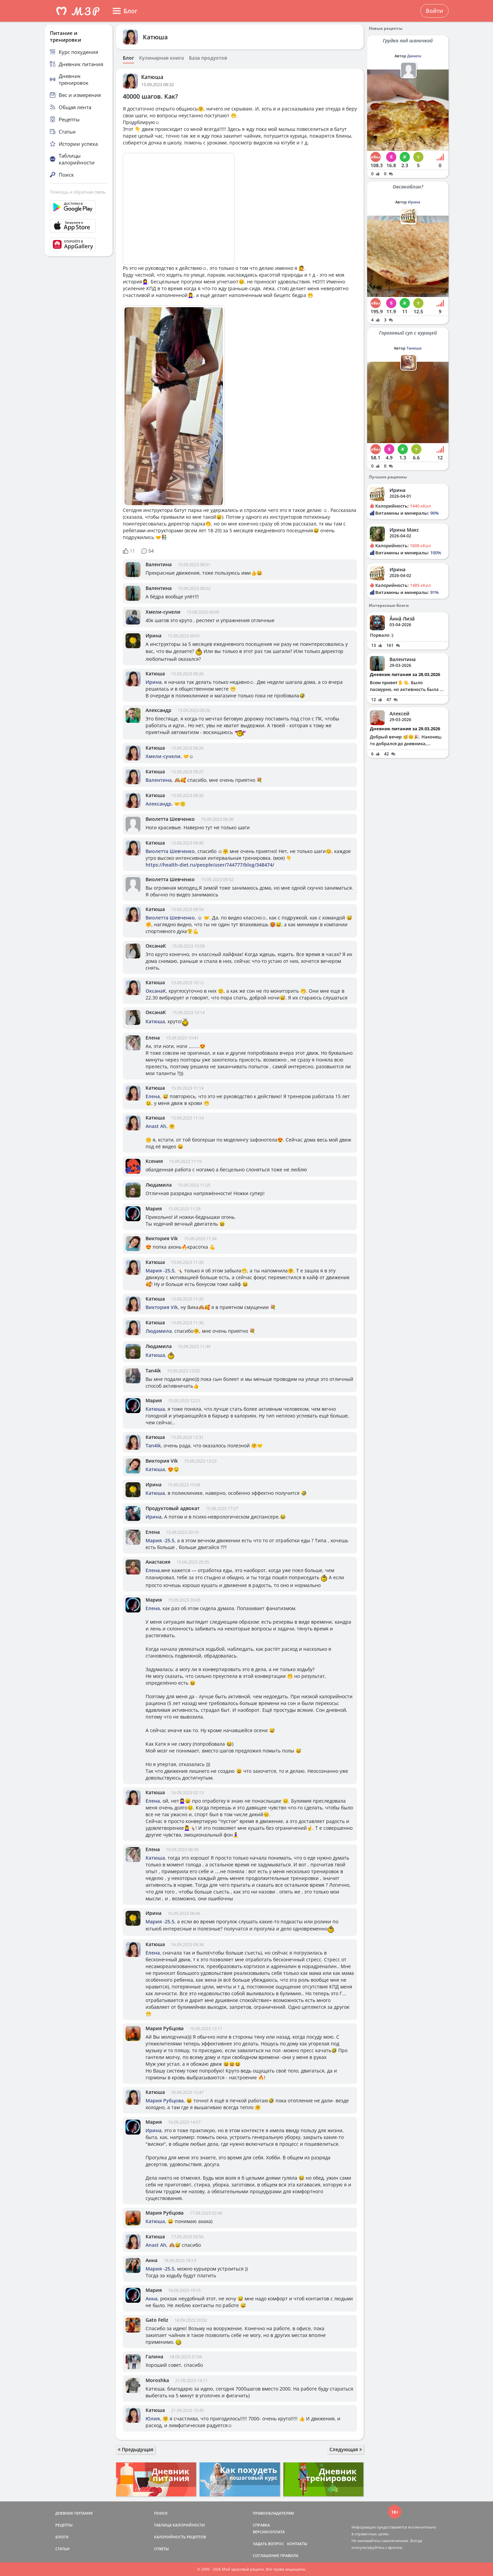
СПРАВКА (261, 2525)
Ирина (154, 635)
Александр (158, 710)
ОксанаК (156, 946)
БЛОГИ (62, 2536)
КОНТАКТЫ (297, 2543)
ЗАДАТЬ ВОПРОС (268, 2543)
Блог (128, 58)
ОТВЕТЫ (161, 2548)
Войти (434, 11)
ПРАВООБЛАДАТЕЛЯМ (273, 2513)
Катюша (155, 37)
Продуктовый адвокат (173, 1508)
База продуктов (208, 58)
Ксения (154, 1161)
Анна (151, 2260)
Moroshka (157, 2380)
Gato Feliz (157, 2320)
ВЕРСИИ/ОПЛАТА (269, 2531)
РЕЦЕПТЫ (64, 2525)
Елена (153, 1037)
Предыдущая (135, 2449)
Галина (154, 2356)
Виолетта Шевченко (170, 819)
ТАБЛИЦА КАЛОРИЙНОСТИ (179, 2525)
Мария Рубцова (165, 2028)
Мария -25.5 (160, 1270)
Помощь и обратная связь (78, 192)
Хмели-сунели (163, 612)
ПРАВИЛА (289, 2555)
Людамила (159, 1185)
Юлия (153, 2418)
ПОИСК (161, 2513)
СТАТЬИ (62, 2548)
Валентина (159, 564)
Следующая (345, 2449)
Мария (154, 1208)
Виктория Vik (162, 1238)
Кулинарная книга (161, 58)
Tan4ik (153, 1370)
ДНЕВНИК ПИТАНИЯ (74, 2513)
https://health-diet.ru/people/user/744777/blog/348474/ (210, 864)
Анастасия (158, 1562)
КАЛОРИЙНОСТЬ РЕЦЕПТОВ (180, 2536)
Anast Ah (156, 1126)
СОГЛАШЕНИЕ (266, 2555)
